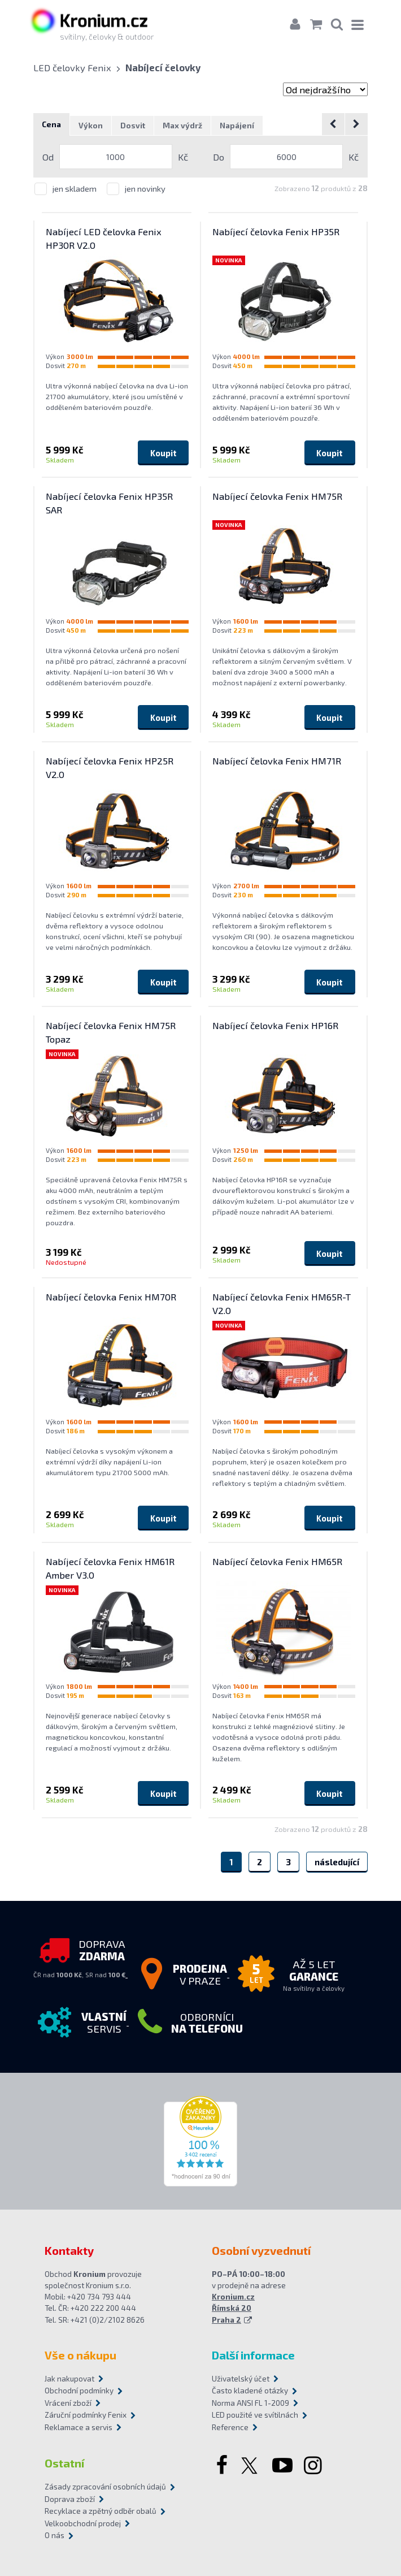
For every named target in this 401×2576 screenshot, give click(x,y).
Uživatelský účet (240, 2378)
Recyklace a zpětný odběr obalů (100, 2511)
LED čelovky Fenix (72, 67)
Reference (230, 2427)
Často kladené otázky (250, 2391)
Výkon (91, 126)
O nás (54, 2535)
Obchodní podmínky (79, 2391)
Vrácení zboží (68, 2403)
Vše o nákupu (80, 2355)
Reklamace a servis (78, 2427)
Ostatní (64, 2463)
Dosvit (132, 126)
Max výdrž (182, 126)
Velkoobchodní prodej (83, 2523)
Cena (51, 124)
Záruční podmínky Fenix (86, 2415)
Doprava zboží (70, 2499)
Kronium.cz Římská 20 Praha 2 (233, 2309)
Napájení (237, 126)
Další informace (253, 2355)
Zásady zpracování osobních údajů (105, 2487)
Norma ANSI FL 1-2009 (250, 2403)
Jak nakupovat (69, 2378)
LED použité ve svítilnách (255, 2415)
